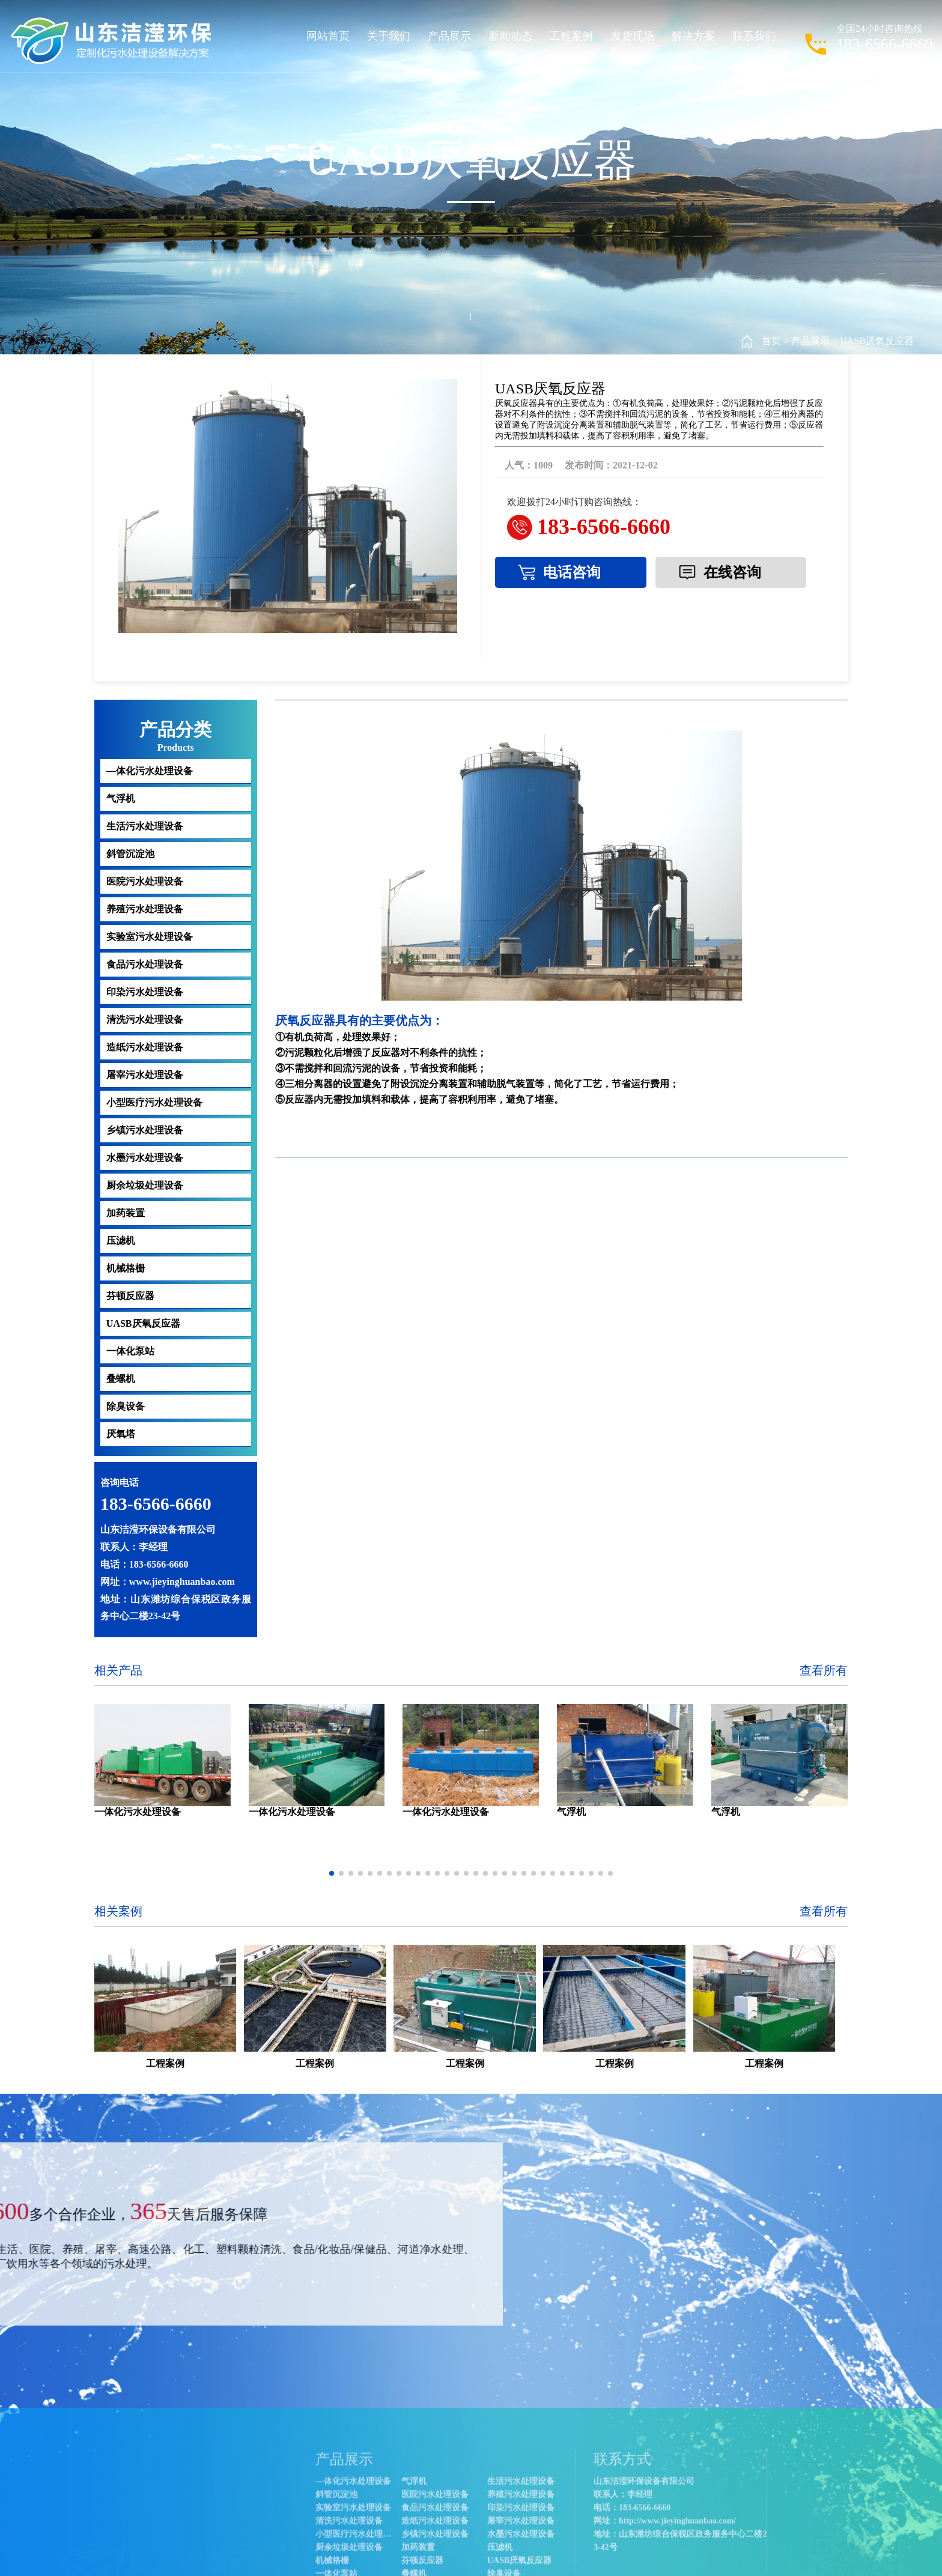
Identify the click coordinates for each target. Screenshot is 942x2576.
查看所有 (824, 1670)
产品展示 (810, 341)
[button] (331, 1873)
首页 (771, 341)
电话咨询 (572, 572)
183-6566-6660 (603, 527)
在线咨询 (732, 572)
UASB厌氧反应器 (877, 341)
